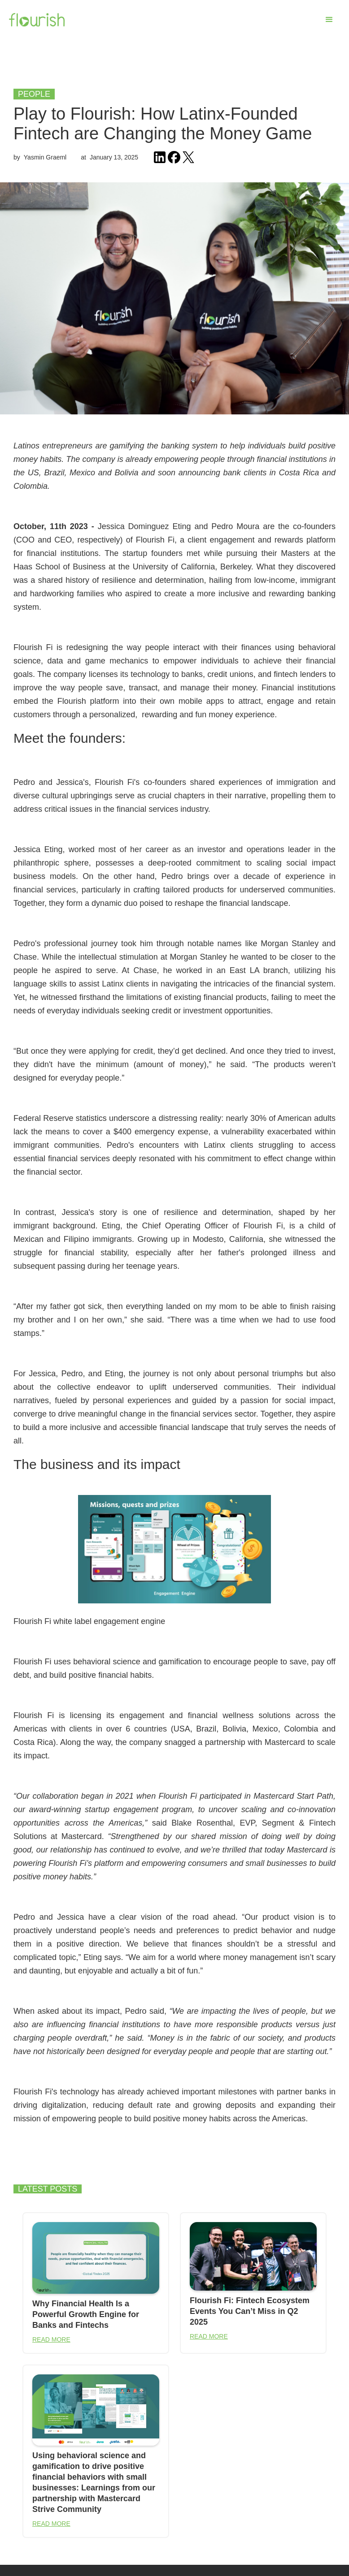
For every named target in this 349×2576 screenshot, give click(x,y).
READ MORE (51, 2339)
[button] (329, 19)
